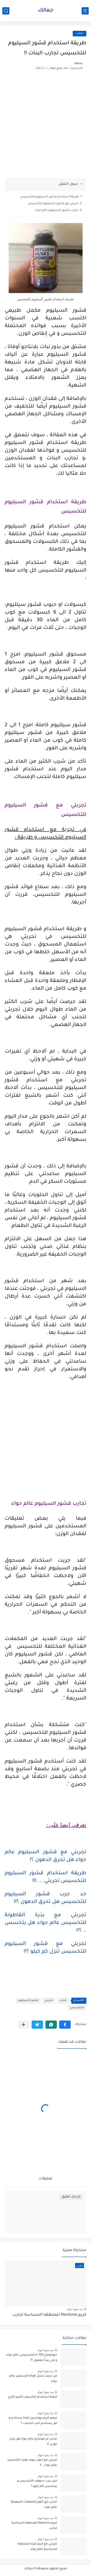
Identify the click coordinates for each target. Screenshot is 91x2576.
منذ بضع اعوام (75, 2309)
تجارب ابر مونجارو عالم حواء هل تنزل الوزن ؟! (33, 2441)
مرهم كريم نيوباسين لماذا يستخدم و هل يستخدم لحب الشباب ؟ (33, 2420)
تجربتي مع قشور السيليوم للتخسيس (53, 203)
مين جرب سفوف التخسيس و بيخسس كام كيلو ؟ (37, 2483)
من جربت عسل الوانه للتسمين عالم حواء (33, 2378)
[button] (65, 2025)
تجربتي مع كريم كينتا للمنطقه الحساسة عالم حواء (37, 2546)
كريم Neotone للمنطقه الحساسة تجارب (49, 2315)
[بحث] (5, 10)
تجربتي (48, 2000)
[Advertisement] (45, 129)
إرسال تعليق (71, 2197)
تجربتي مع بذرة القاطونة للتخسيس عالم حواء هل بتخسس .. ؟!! (45, 1923)
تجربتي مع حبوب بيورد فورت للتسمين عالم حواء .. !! (32, 2462)
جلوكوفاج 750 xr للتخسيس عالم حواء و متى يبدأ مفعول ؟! (31, 2357)
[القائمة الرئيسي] (85, 10)
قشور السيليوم (28, 2000)
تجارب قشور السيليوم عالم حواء (56, 210)
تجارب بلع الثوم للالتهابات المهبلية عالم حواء (34, 2504)
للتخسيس (77, 2007)
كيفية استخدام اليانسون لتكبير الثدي (32, 2397)
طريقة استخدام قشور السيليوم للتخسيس (49, 197)
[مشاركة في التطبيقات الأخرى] (23, 2025)
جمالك (45, 11)
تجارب (79, 33)
